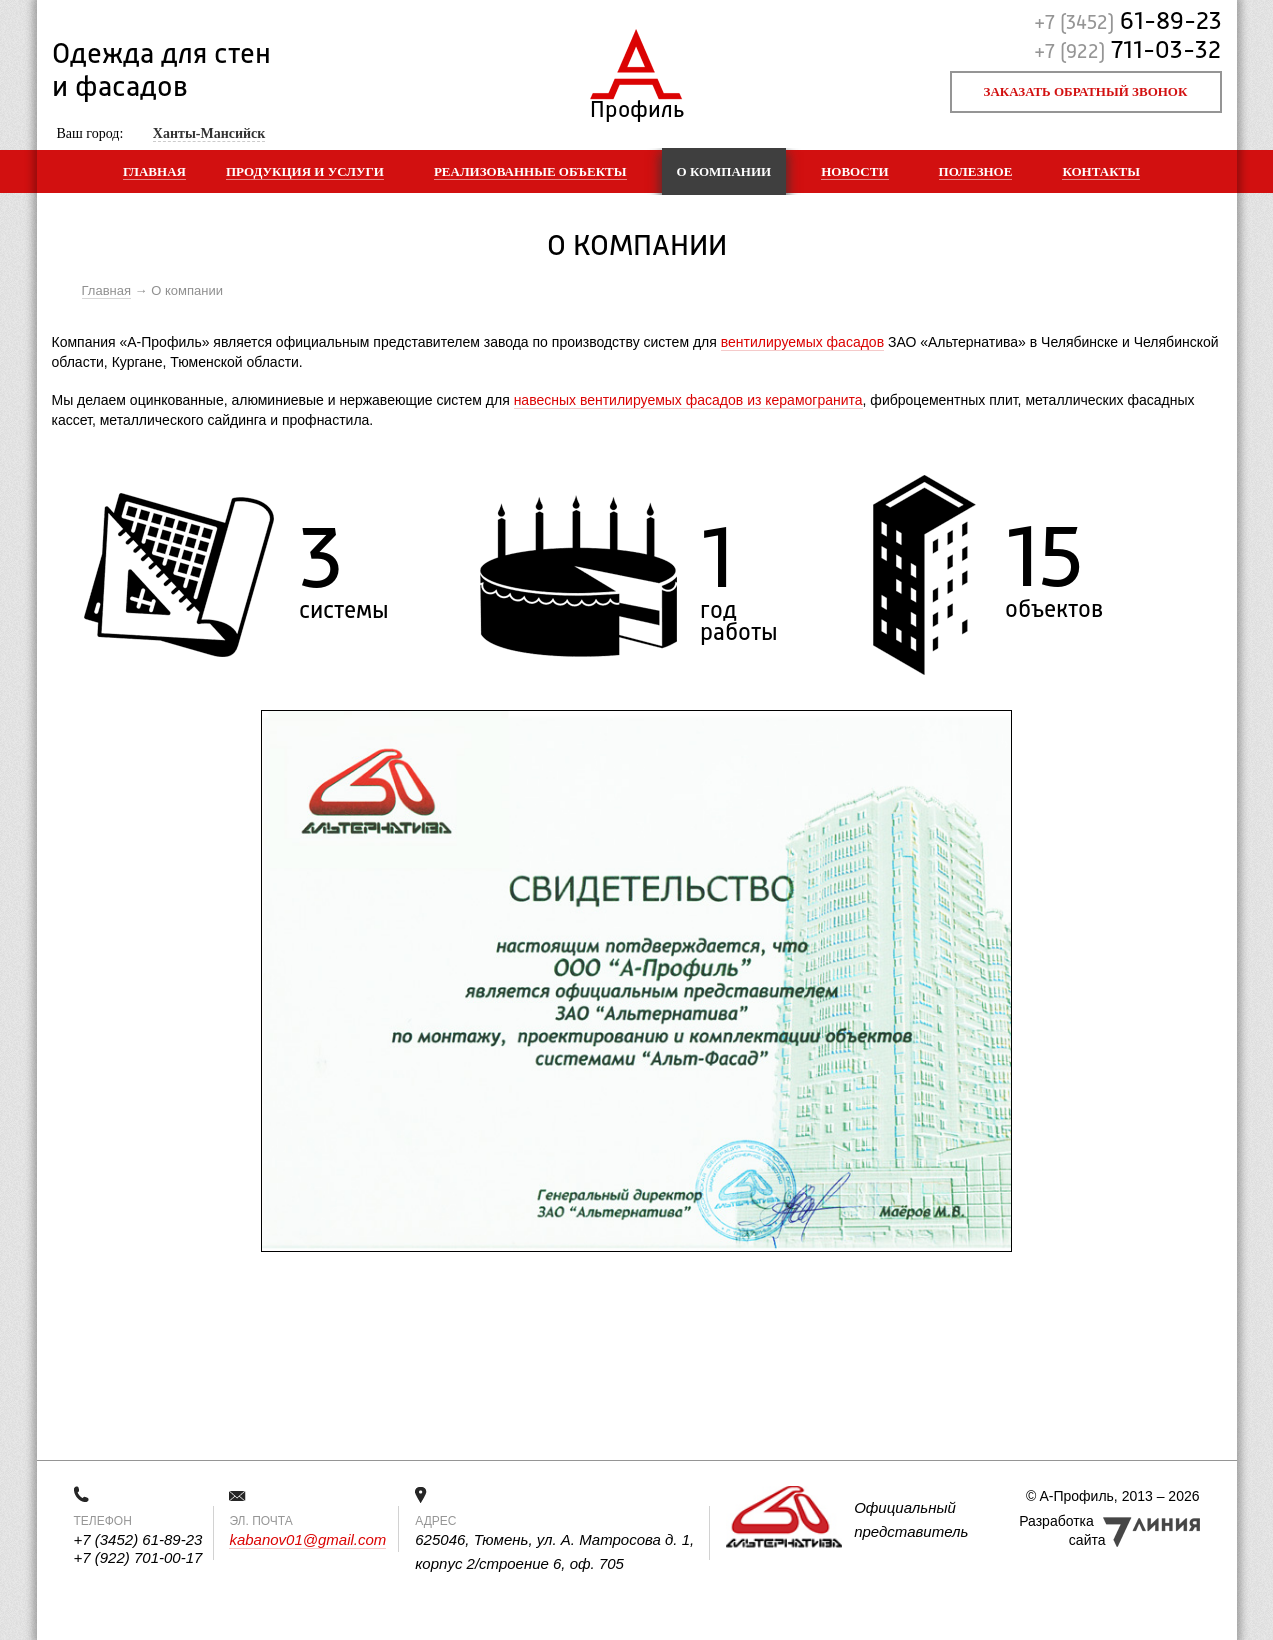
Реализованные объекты (530, 171)
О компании (724, 171)
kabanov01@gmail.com (307, 1539)
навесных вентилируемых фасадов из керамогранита (688, 400)
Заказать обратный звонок (1086, 91)
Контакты (1101, 171)
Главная (154, 171)
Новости (854, 171)
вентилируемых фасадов (802, 342)
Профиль (636, 105)
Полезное (976, 171)
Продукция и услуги (305, 171)
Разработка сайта (1062, 1530)
